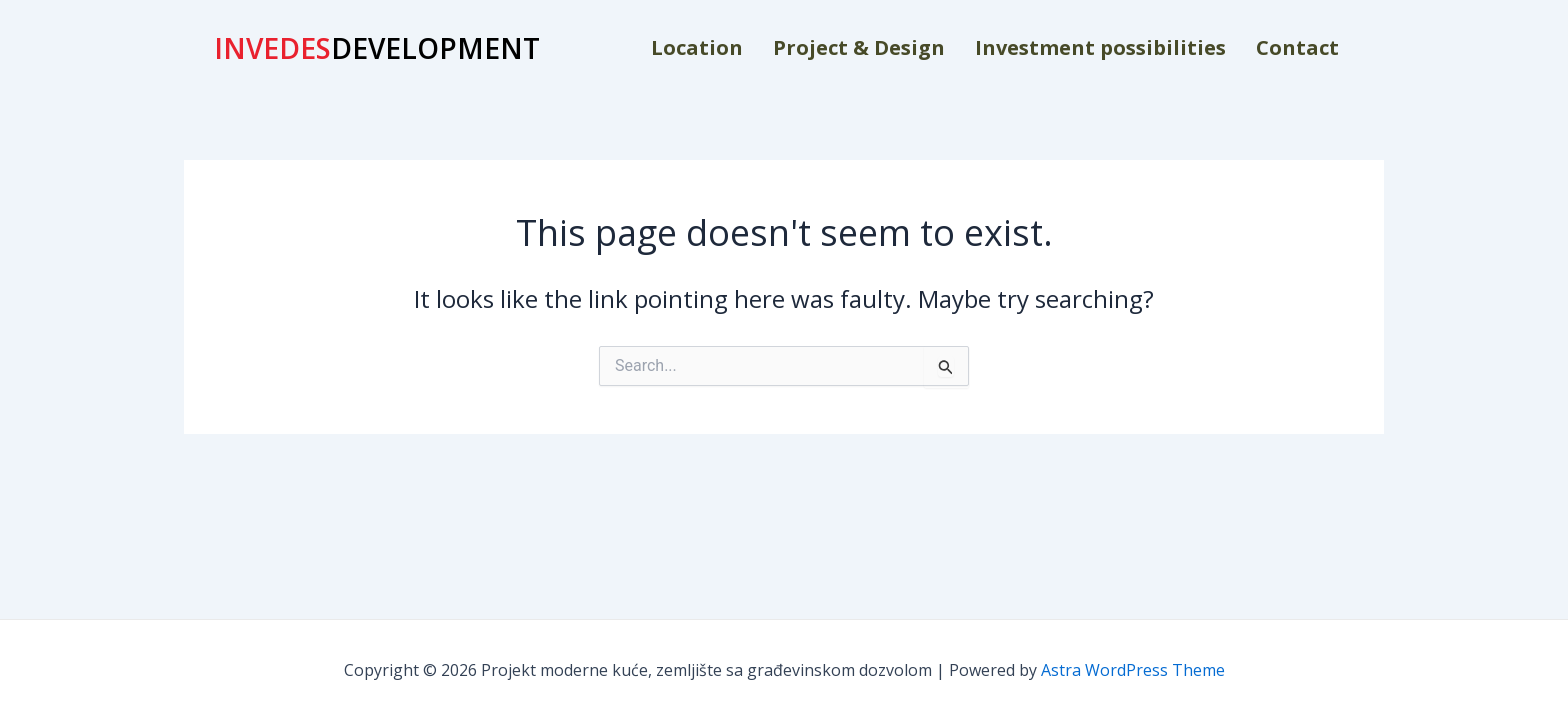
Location (697, 47)
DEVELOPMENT (377, 48)
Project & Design (859, 47)
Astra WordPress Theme (1133, 670)
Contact (1297, 47)
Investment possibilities (1100, 47)
